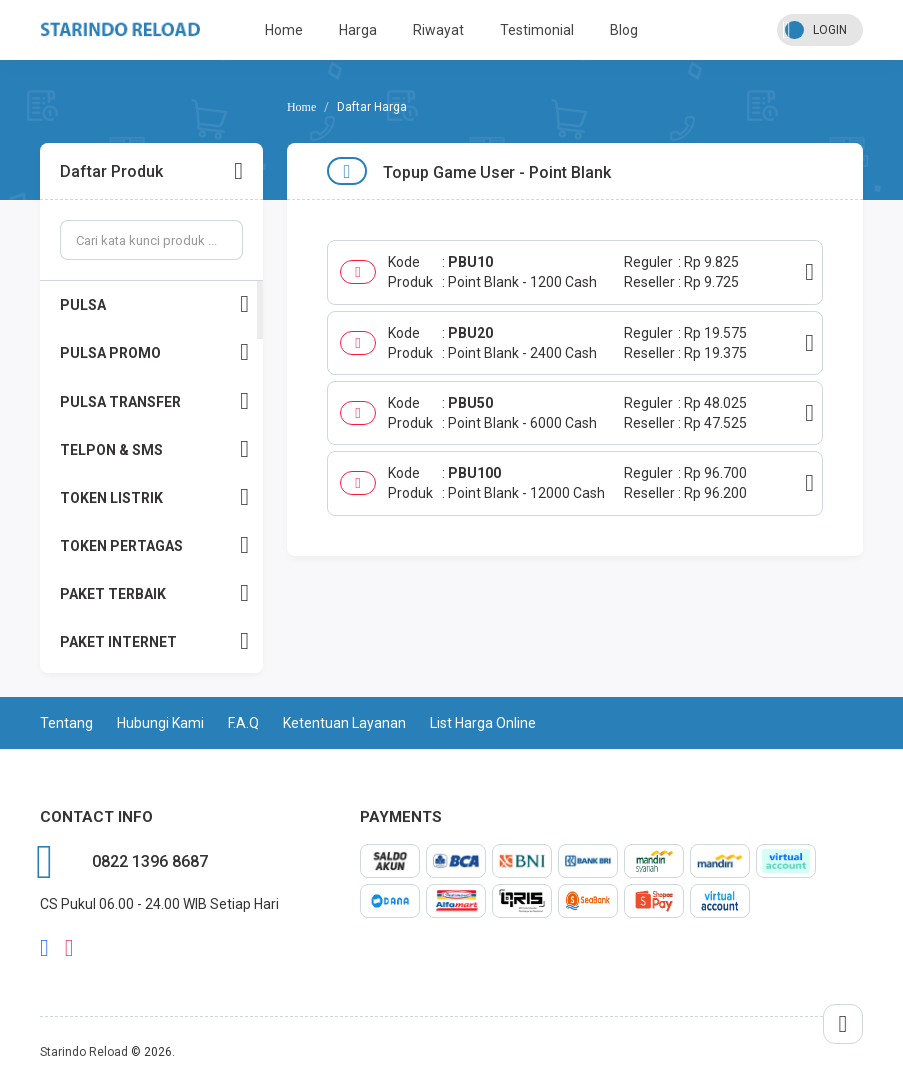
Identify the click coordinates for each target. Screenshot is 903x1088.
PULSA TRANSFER (154, 401)
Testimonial (537, 30)
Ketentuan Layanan (344, 723)
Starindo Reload (84, 1052)
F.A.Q (243, 723)
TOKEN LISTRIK (154, 497)
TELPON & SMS (154, 449)
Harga (358, 30)
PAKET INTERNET (154, 641)
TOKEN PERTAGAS (154, 545)
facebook (44, 948)
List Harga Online (483, 723)
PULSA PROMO (154, 352)
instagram (69, 948)
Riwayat (438, 30)
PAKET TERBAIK (154, 593)
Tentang (66, 723)
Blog (624, 30)
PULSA (154, 304)
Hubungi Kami (160, 723)
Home (284, 30)
